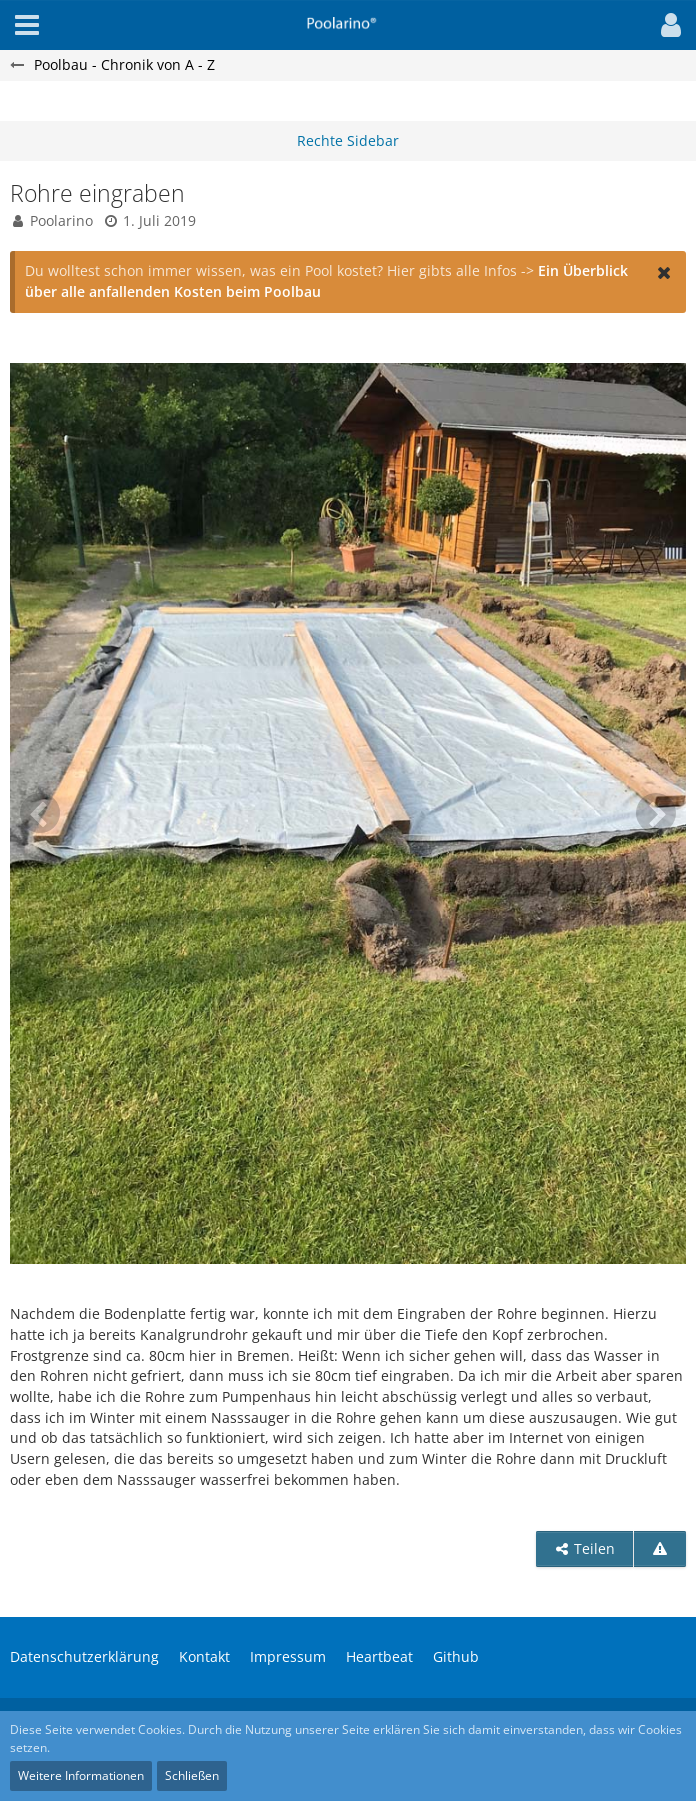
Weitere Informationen (81, 1775)
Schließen (192, 1775)
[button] (666, 25)
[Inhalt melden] (660, 1549)
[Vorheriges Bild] (40, 813)
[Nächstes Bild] (656, 813)
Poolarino (61, 220)
